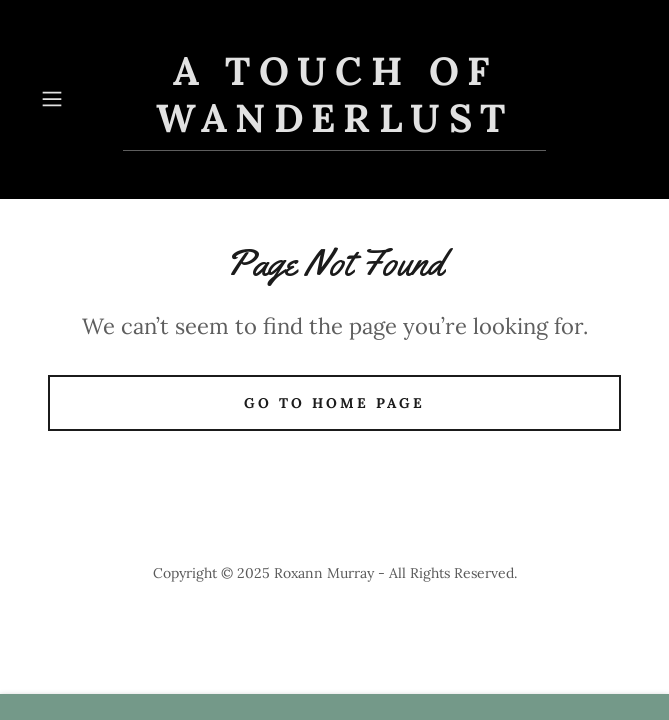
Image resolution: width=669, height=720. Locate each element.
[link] (335, 99)
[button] (77, 99)
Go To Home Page (334, 403)
